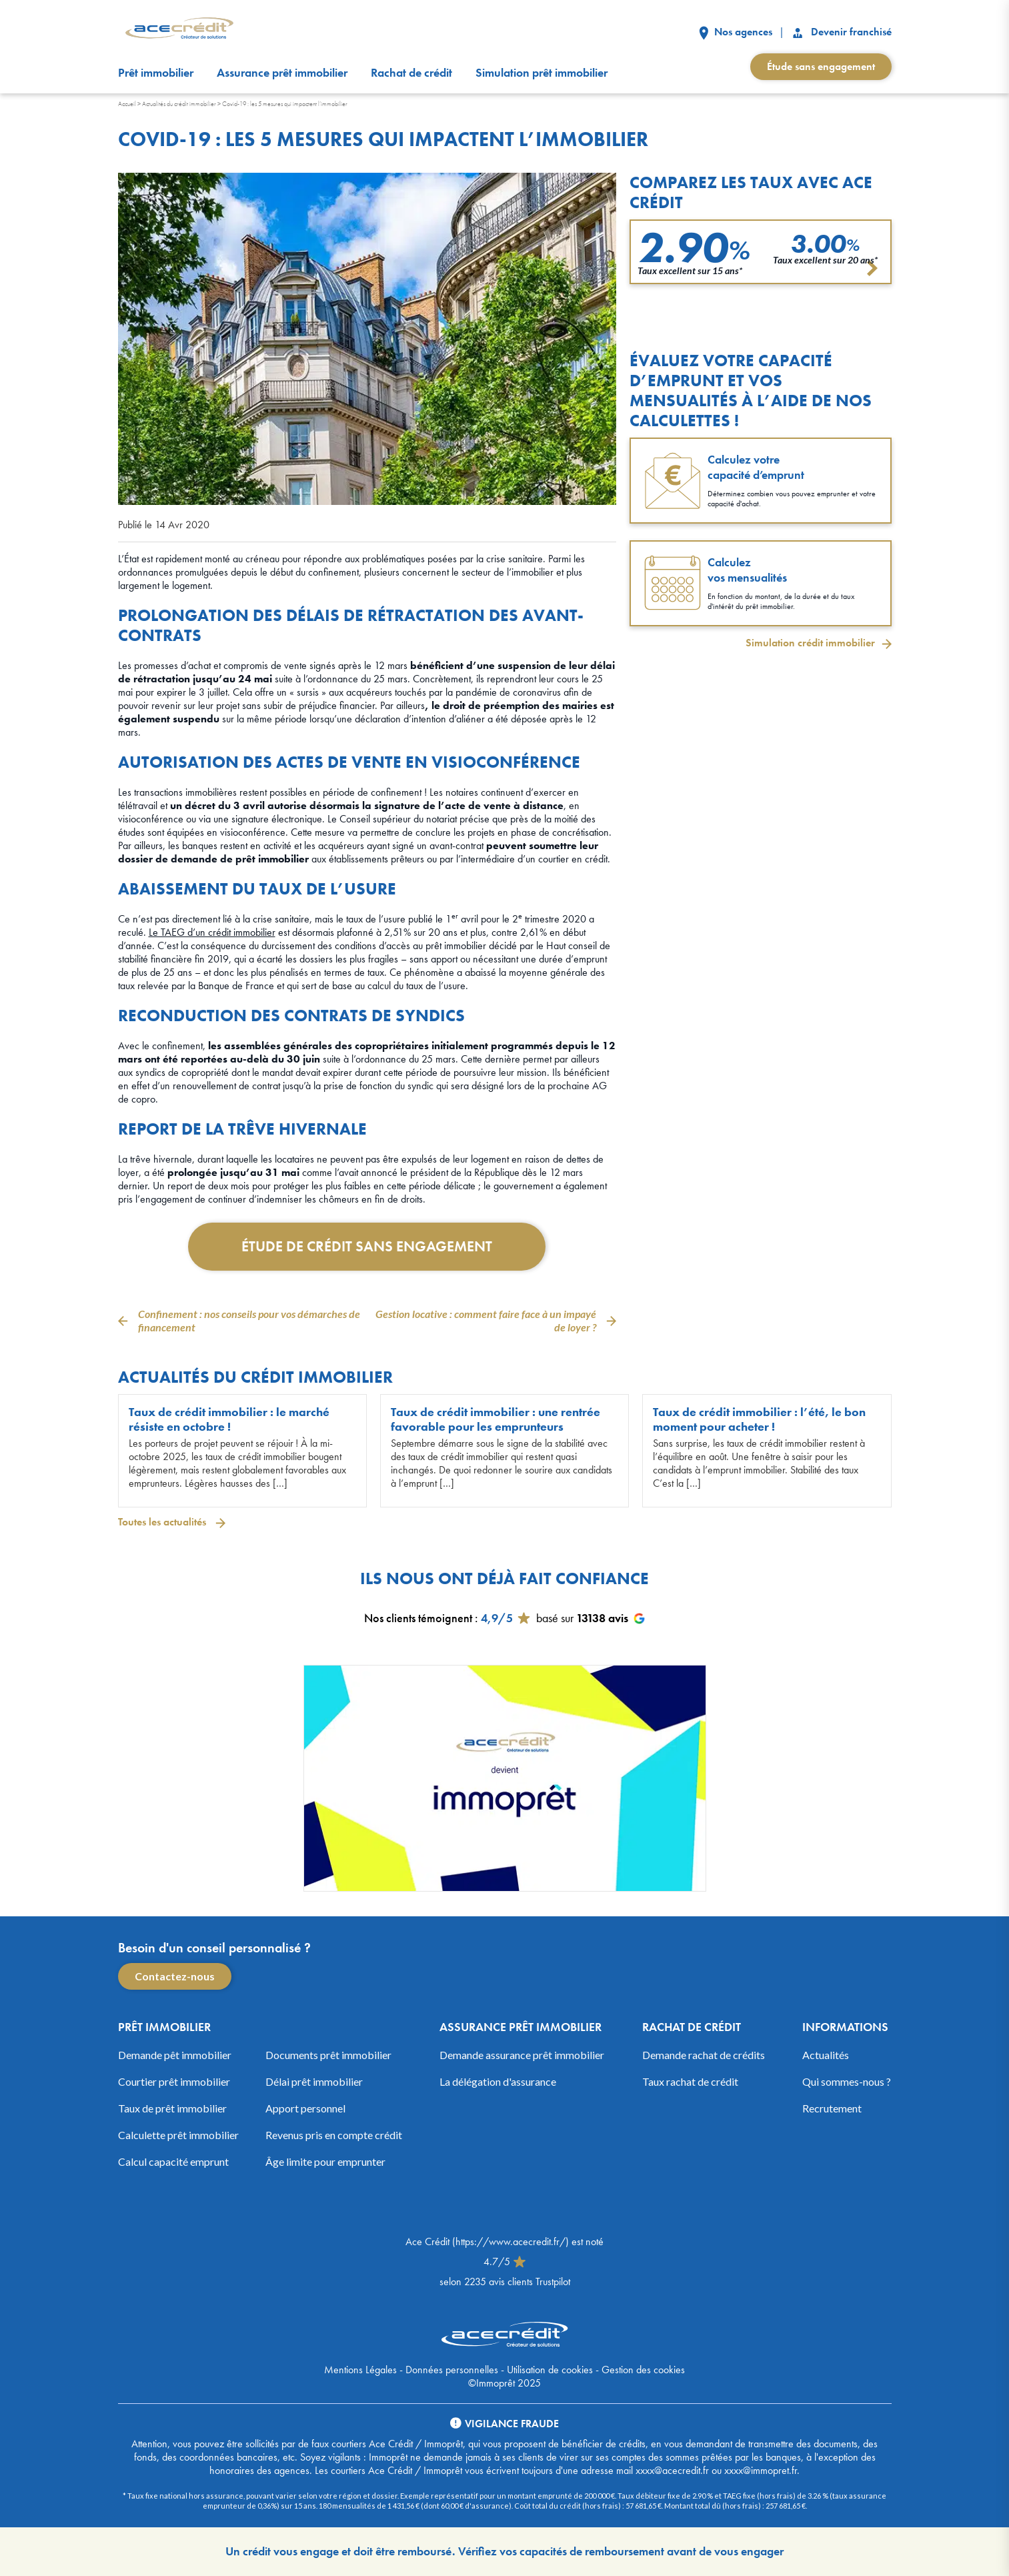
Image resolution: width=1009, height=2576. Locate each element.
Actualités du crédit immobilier (179, 103)
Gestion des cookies (643, 2370)
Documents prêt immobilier (328, 2054)
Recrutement (832, 2108)
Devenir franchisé (841, 32)
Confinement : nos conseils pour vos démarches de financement (249, 1320)
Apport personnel (305, 2108)
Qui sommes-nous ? (846, 2081)
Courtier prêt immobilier (174, 2081)
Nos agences (735, 32)
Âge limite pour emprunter (325, 2161)
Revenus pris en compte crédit (333, 2134)
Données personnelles (451, 2370)
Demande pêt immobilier (174, 2054)
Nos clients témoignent (418, 1618)
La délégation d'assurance (497, 2081)
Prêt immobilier (155, 72)
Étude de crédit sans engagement (366, 1246)
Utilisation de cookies (550, 2370)
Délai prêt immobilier (314, 2081)
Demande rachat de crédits (703, 2054)
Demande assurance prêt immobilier (521, 2054)
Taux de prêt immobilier (172, 2108)
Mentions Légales (360, 2370)
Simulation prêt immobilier (541, 72)
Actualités (825, 2054)
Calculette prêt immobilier (178, 2134)
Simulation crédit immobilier (810, 643)
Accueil (127, 103)
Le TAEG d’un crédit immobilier (212, 932)
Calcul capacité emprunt (173, 2161)
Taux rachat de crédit (690, 2081)
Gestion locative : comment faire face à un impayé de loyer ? (485, 1320)
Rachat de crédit (411, 72)
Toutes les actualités (163, 1522)
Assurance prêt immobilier (282, 72)
